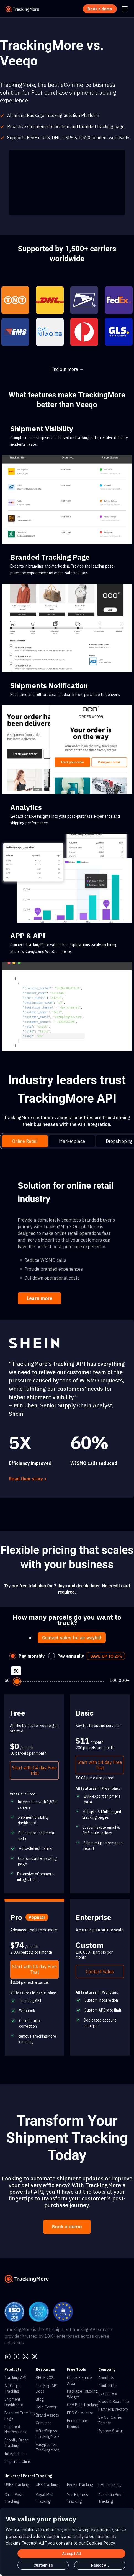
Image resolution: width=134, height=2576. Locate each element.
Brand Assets (47, 2415)
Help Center (46, 2407)
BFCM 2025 (45, 2377)
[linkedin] (7, 2356)
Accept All (71, 2553)
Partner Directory (113, 2409)
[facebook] (16, 2356)
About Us (106, 2377)
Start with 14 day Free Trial (34, 1770)
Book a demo (67, 2226)
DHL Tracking (109, 2484)
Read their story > (28, 1478)
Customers (107, 2393)
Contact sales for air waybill (71, 1637)
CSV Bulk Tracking (82, 2404)
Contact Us (108, 2385)
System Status (111, 2430)
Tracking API (15, 2377)
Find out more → (67, 369)
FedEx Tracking (80, 2484)
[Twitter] (25, 2356)
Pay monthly (32, 1656)
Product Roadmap (113, 2401)
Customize (43, 2565)
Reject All (100, 2565)
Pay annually (70, 1656)
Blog (40, 2399)
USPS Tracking (16, 2484)
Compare (43, 2422)
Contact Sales (100, 1971)
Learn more (39, 1298)
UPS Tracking (47, 2484)
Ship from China (17, 2461)
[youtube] (34, 2356)
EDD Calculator (80, 2412)
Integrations (15, 2453)
